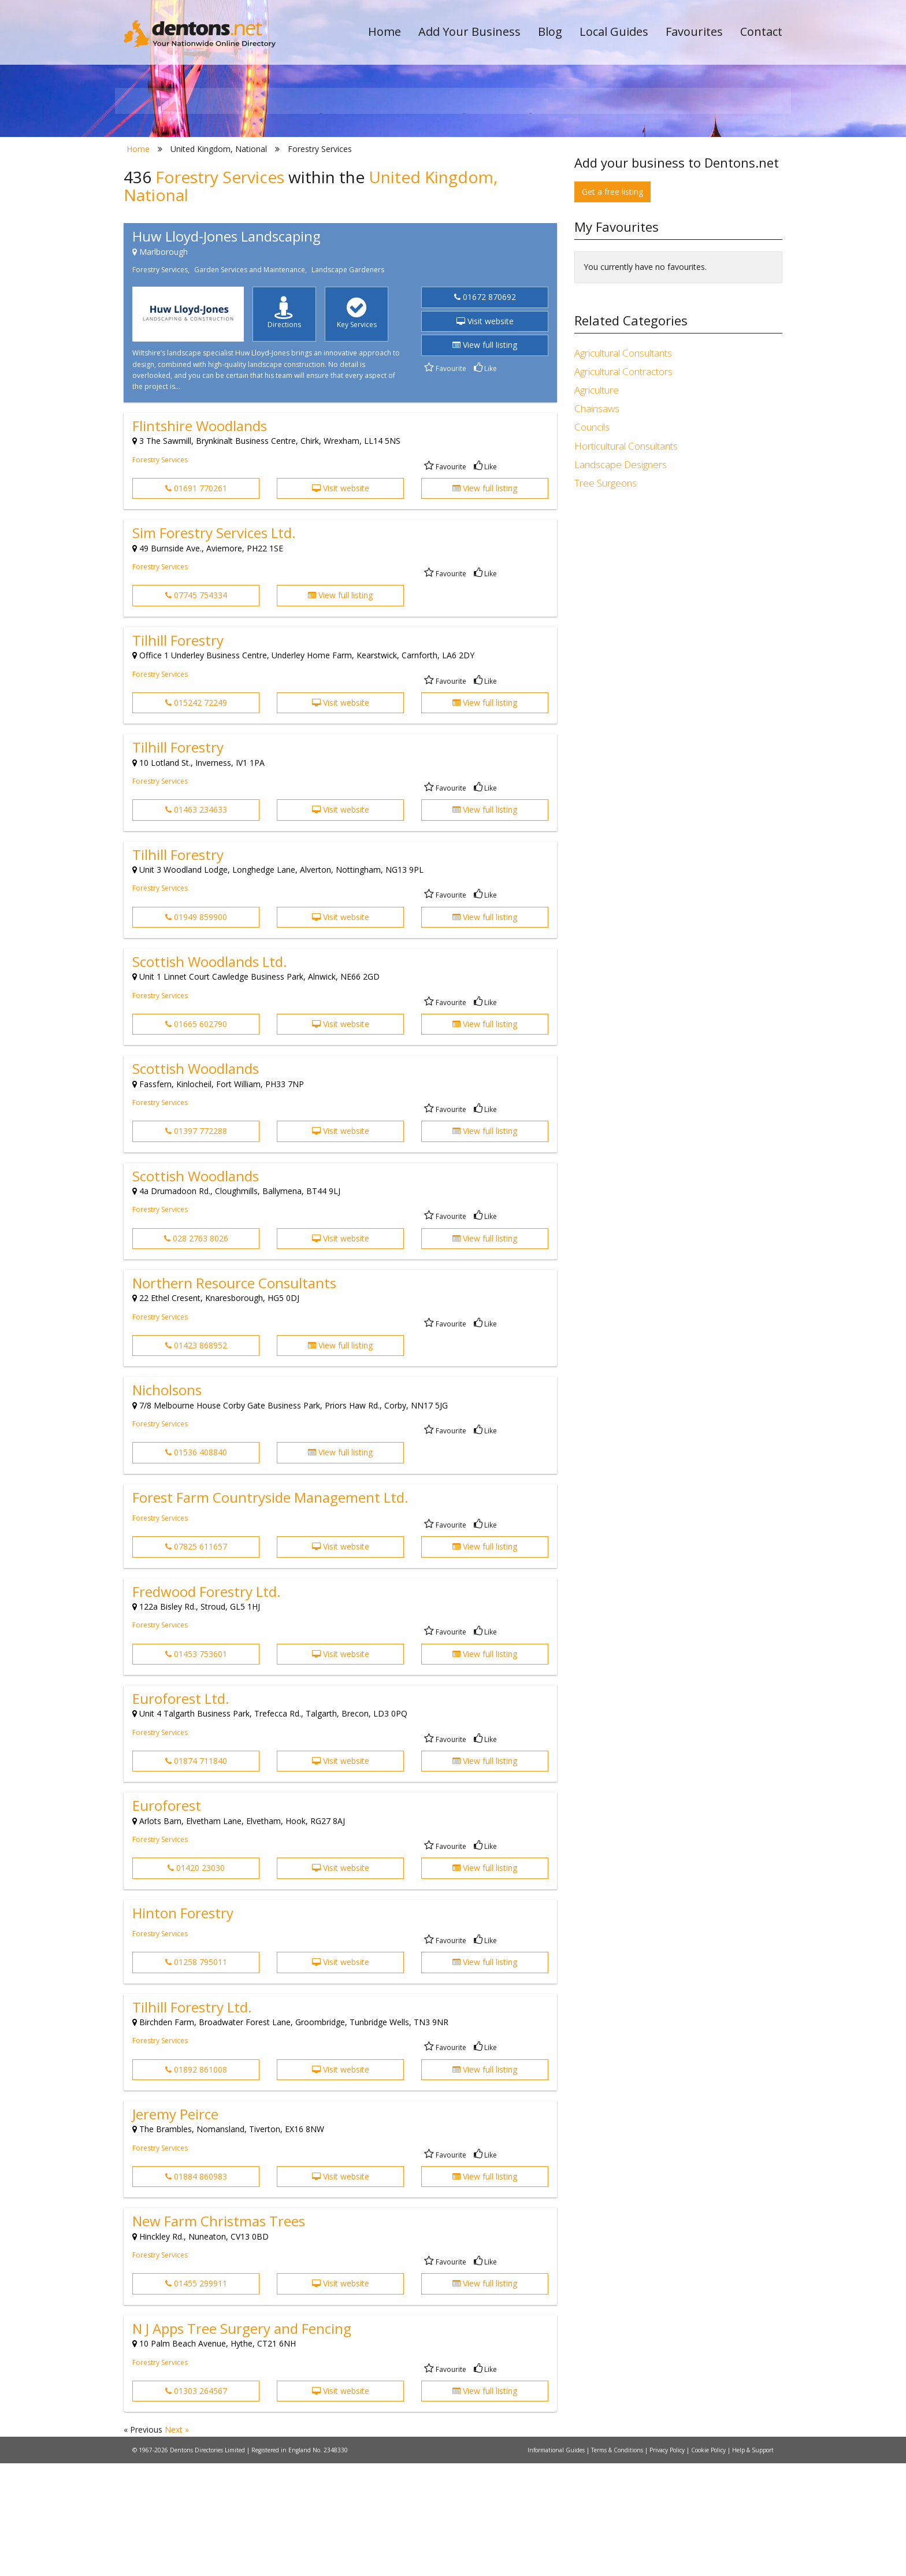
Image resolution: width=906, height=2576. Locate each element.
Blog (550, 31)
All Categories (437, 205)
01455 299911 (196, 2396)
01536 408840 (196, 1565)
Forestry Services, (161, 383)
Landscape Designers (620, 577)
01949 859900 (196, 1029)
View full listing (484, 458)
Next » (177, 2542)
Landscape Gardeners (347, 383)
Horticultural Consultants (626, 558)
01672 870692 (485, 410)
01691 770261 (196, 600)
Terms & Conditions (618, 2563)
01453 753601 (196, 1766)
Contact (761, 31)
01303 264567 (196, 2503)
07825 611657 (196, 1659)
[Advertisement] (678, 705)
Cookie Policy (709, 2563)
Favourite (445, 481)
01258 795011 (196, 2075)
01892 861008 (196, 2182)
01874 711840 (196, 1873)
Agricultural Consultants (623, 465)
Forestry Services (160, 572)
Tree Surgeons (605, 595)
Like (485, 481)
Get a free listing (612, 304)
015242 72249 (196, 815)
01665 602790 (196, 1136)
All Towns (179, 205)
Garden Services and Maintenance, (250, 383)
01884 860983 (196, 2289)
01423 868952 (196, 1457)
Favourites (694, 31)
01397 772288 (196, 1244)
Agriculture (596, 503)
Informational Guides (557, 2563)
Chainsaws (596, 521)
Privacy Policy (667, 2563)
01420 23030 (196, 1980)
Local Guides (614, 31)
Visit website (485, 433)
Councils (592, 540)
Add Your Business (469, 31)
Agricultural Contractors (623, 484)
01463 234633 (196, 922)
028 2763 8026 (196, 1351)
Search (703, 185)
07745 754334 (196, 708)
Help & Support (753, 2563)
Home (384, 31)
